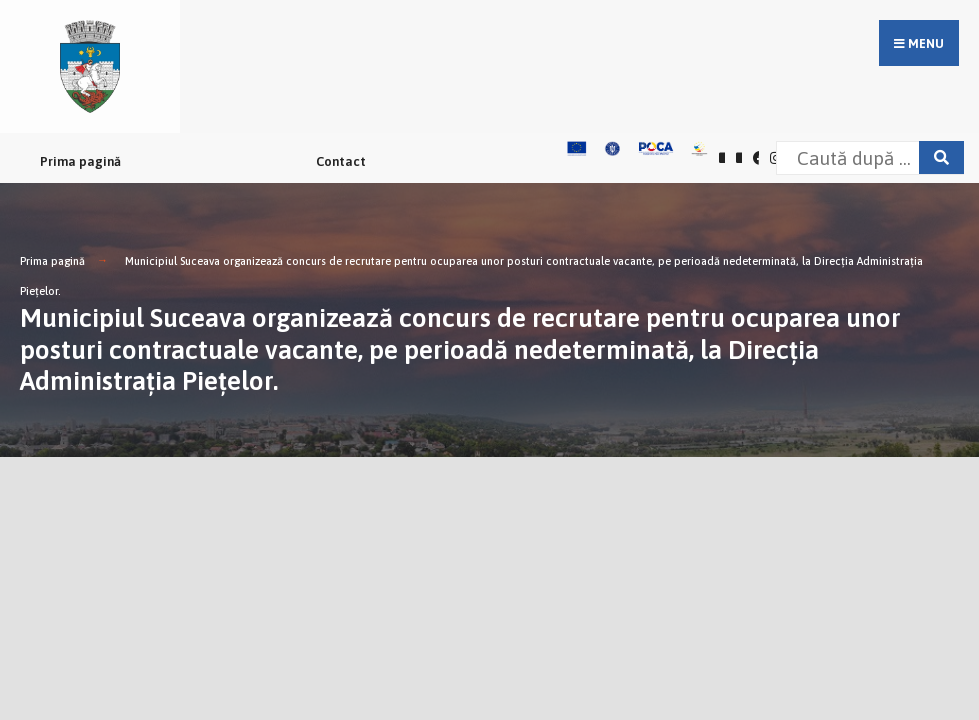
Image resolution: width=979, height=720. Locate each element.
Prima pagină (80, 161)
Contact (341, 161)
